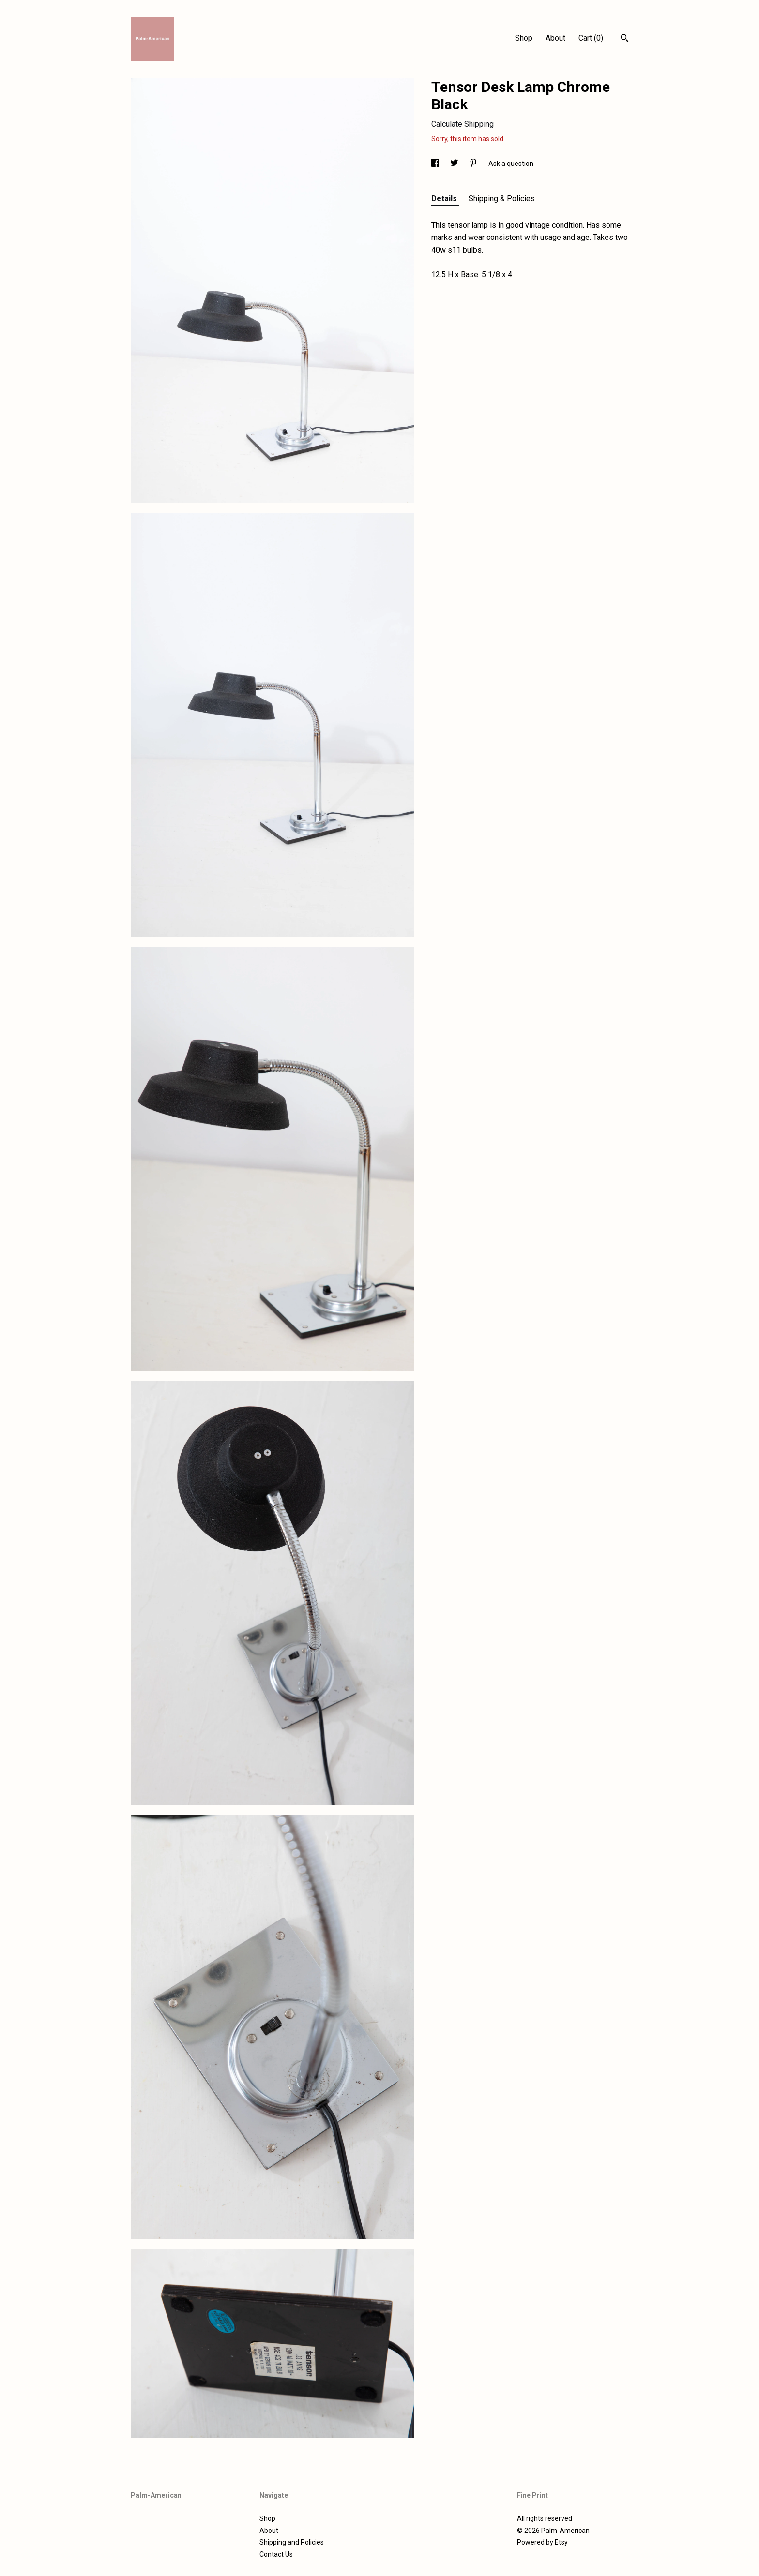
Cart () (590, 38)
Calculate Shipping (462, 124)
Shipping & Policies (502, 198)
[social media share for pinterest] (474, 163)
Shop (523, 38)
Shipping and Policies (291, 2542)
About (555, 38)
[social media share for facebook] (435, 163)
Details (445, 198)
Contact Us (276, 2554)
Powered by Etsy (542, 2542)
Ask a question (510, 163)
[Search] (624, 39)
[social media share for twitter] (455, 163)
